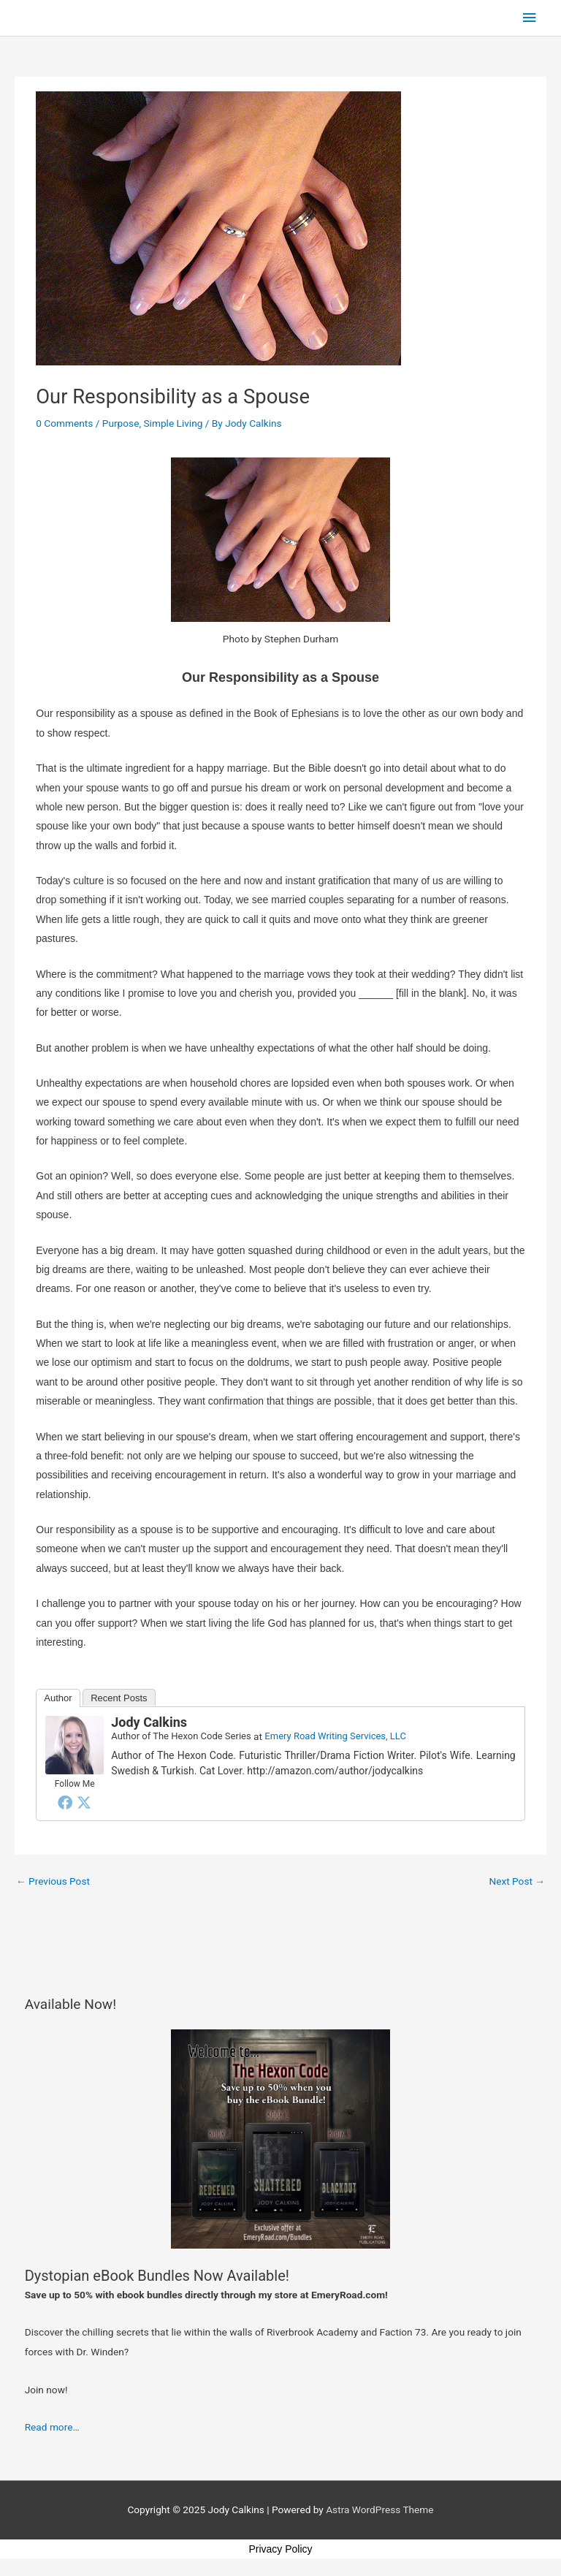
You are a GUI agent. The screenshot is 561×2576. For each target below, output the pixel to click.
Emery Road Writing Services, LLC (335, 1735)
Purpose (121, 423)
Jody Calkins (149, 1722)
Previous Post (53, 1881)
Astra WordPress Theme (379, 2509)
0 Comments (64, 423)
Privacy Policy (280, 2549)
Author (58, 1697)
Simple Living (172, 423)
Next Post (517, 1881)
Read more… (52, 2427)
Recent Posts (119, 1697)
